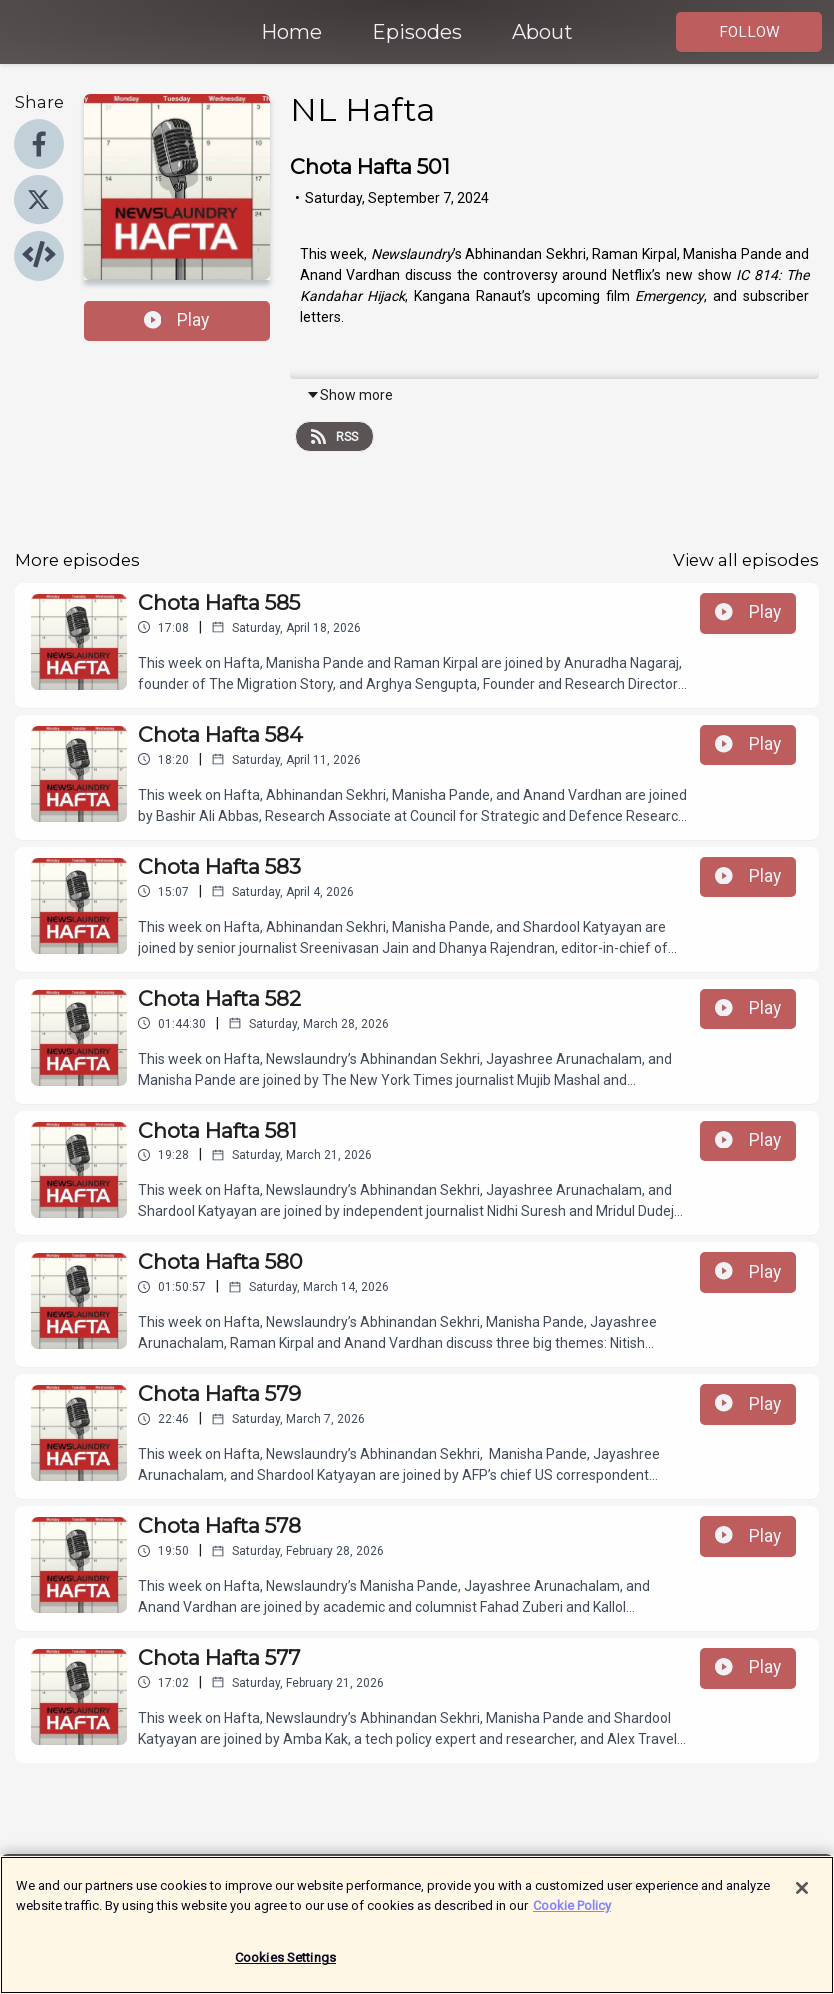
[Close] (802, 1898)
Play (177, 320)
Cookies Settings (285, 1967)
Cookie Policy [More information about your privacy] (572, 1914)
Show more (349, 395)
